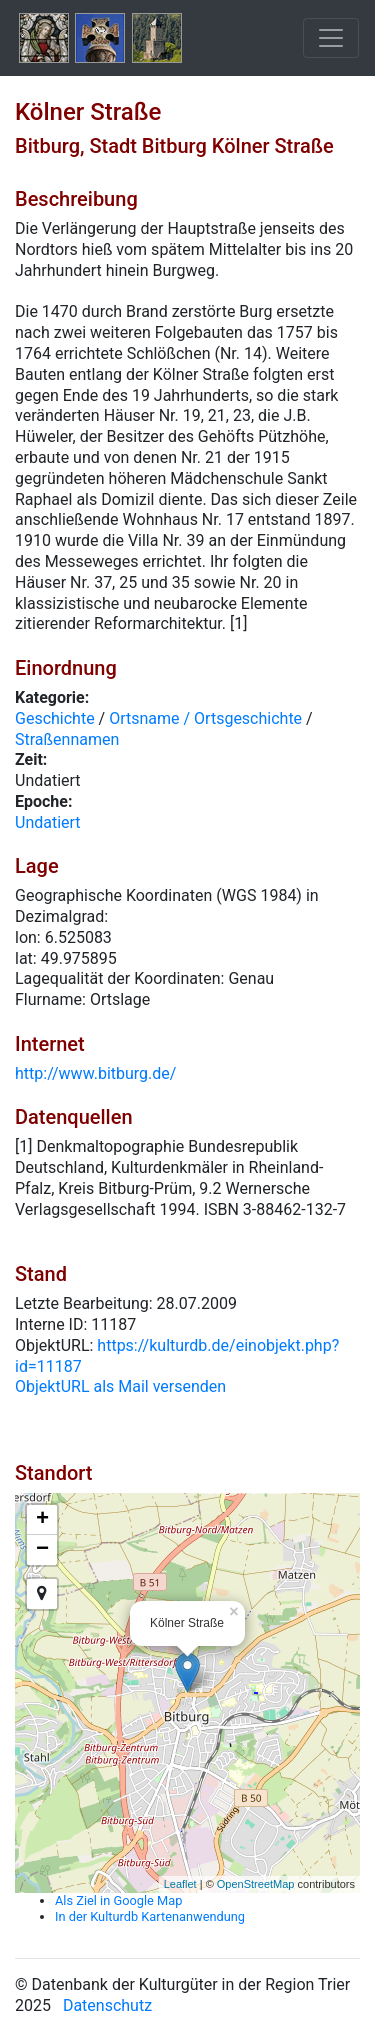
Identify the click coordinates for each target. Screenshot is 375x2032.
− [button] (42, 1550)
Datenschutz (107, 2005)
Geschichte (55, 718)
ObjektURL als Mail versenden (120, 1386)
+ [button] (42, 1520)
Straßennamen (67, 739)
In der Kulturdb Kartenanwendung (150, 1916)
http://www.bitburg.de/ (95, 1073)
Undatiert (48, 822)
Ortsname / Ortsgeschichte (205, 718)
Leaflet (180, 1884)
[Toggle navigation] (331, 38)
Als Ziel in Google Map (118, 1900)
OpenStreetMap (256, 1884)
